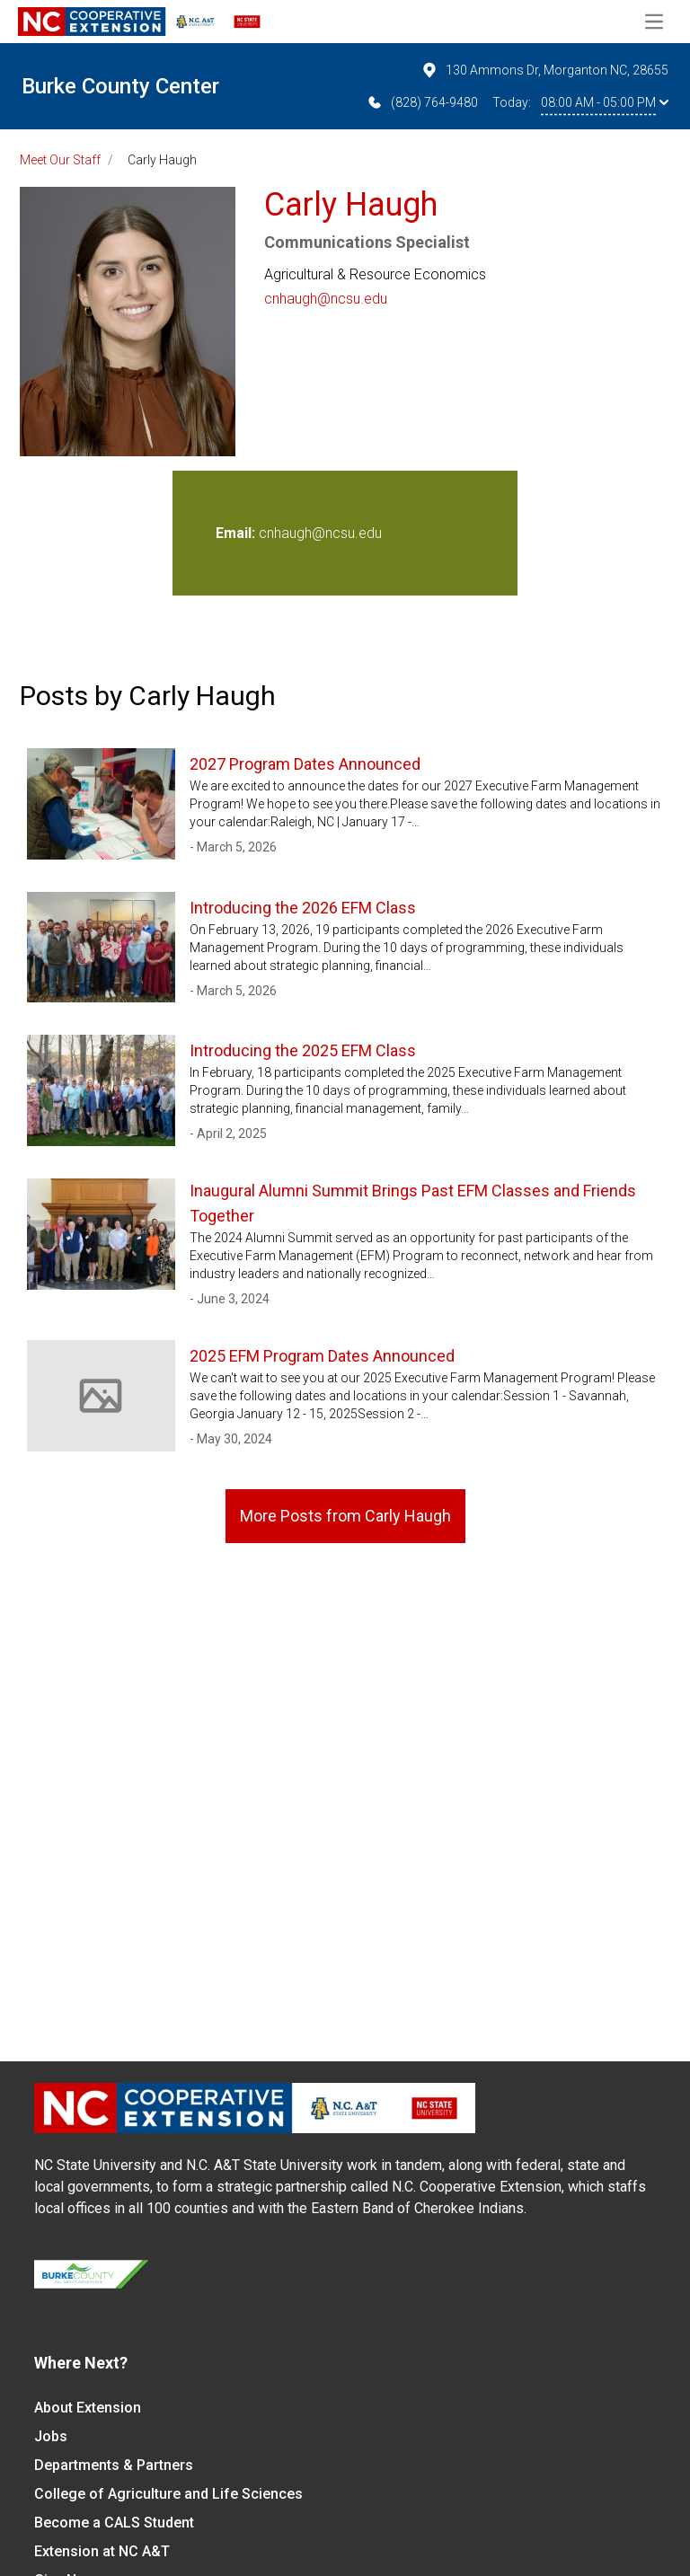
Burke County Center (120, 86)
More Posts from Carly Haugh (345, 1515)
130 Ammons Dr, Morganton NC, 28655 (544, 70)
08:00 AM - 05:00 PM (604, 102)
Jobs (50, 2436)
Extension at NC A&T (102, 2551)
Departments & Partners (113, 2465)
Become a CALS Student (114, 2522)
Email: (237, 533)
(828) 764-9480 (422, 102)
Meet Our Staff (60, 160)
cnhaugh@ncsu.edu (325, 298)
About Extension (87, 2407)
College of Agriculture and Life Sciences (168, 2493)
